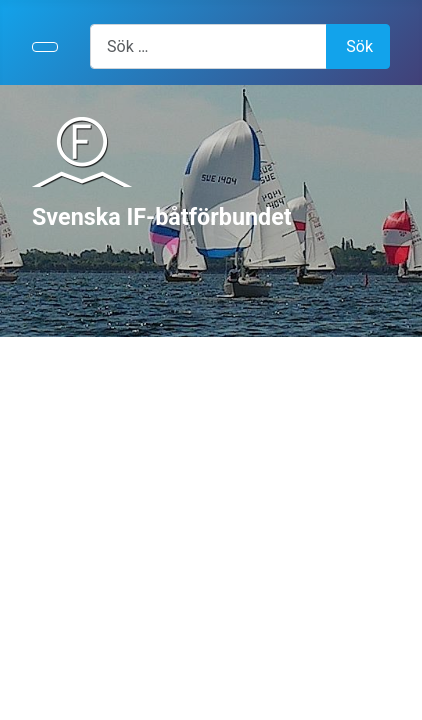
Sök (359, 46)
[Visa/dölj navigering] (45, 47)
